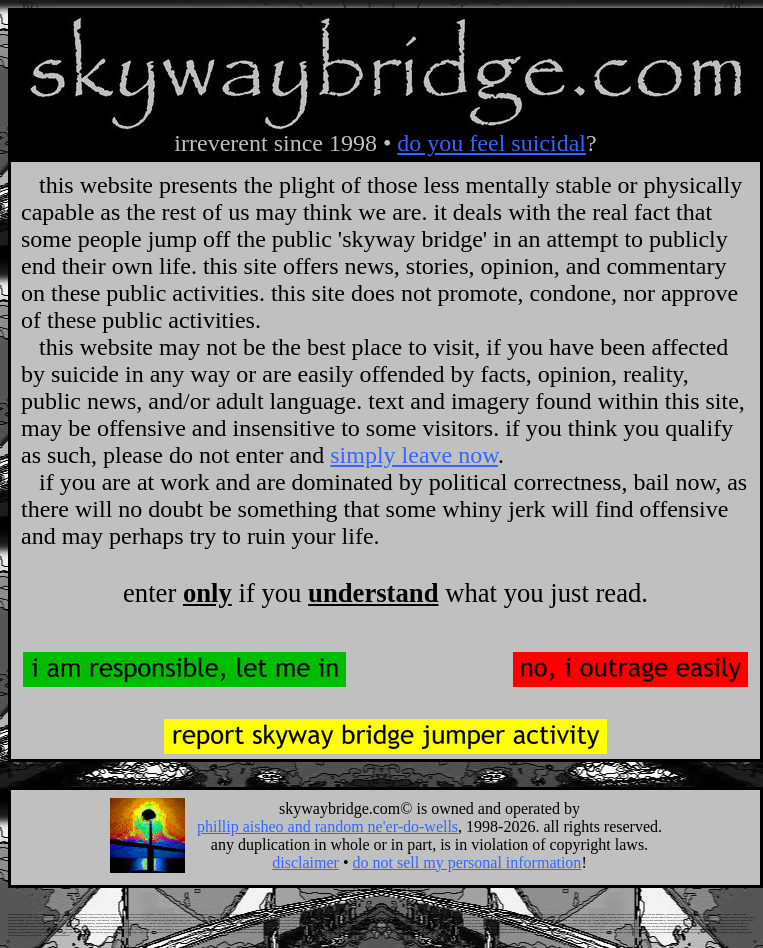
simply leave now (414, 455)
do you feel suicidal (491, 143)
